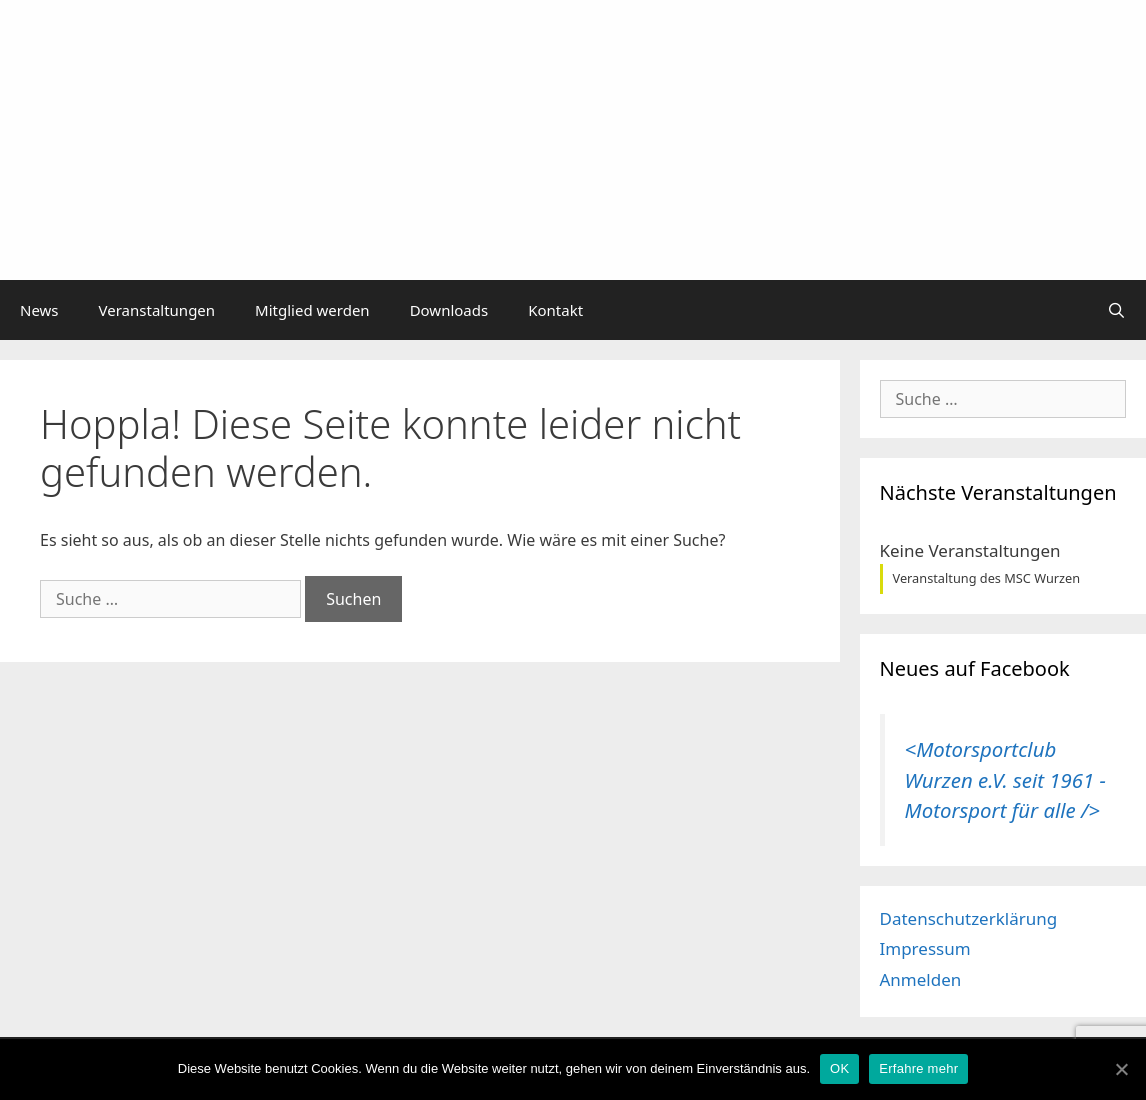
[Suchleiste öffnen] (1116, 310)
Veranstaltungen (157, 310)
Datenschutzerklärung (969, 918)
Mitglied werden (312, 310)
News (39, 310)
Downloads (449, 310)
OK (839, 1068)
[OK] (1121, 1069)
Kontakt (555, 310)
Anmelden (921, 979)
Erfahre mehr (918, 1068)
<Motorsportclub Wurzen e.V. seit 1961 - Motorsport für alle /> (1005, 779)
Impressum (925, 948)
